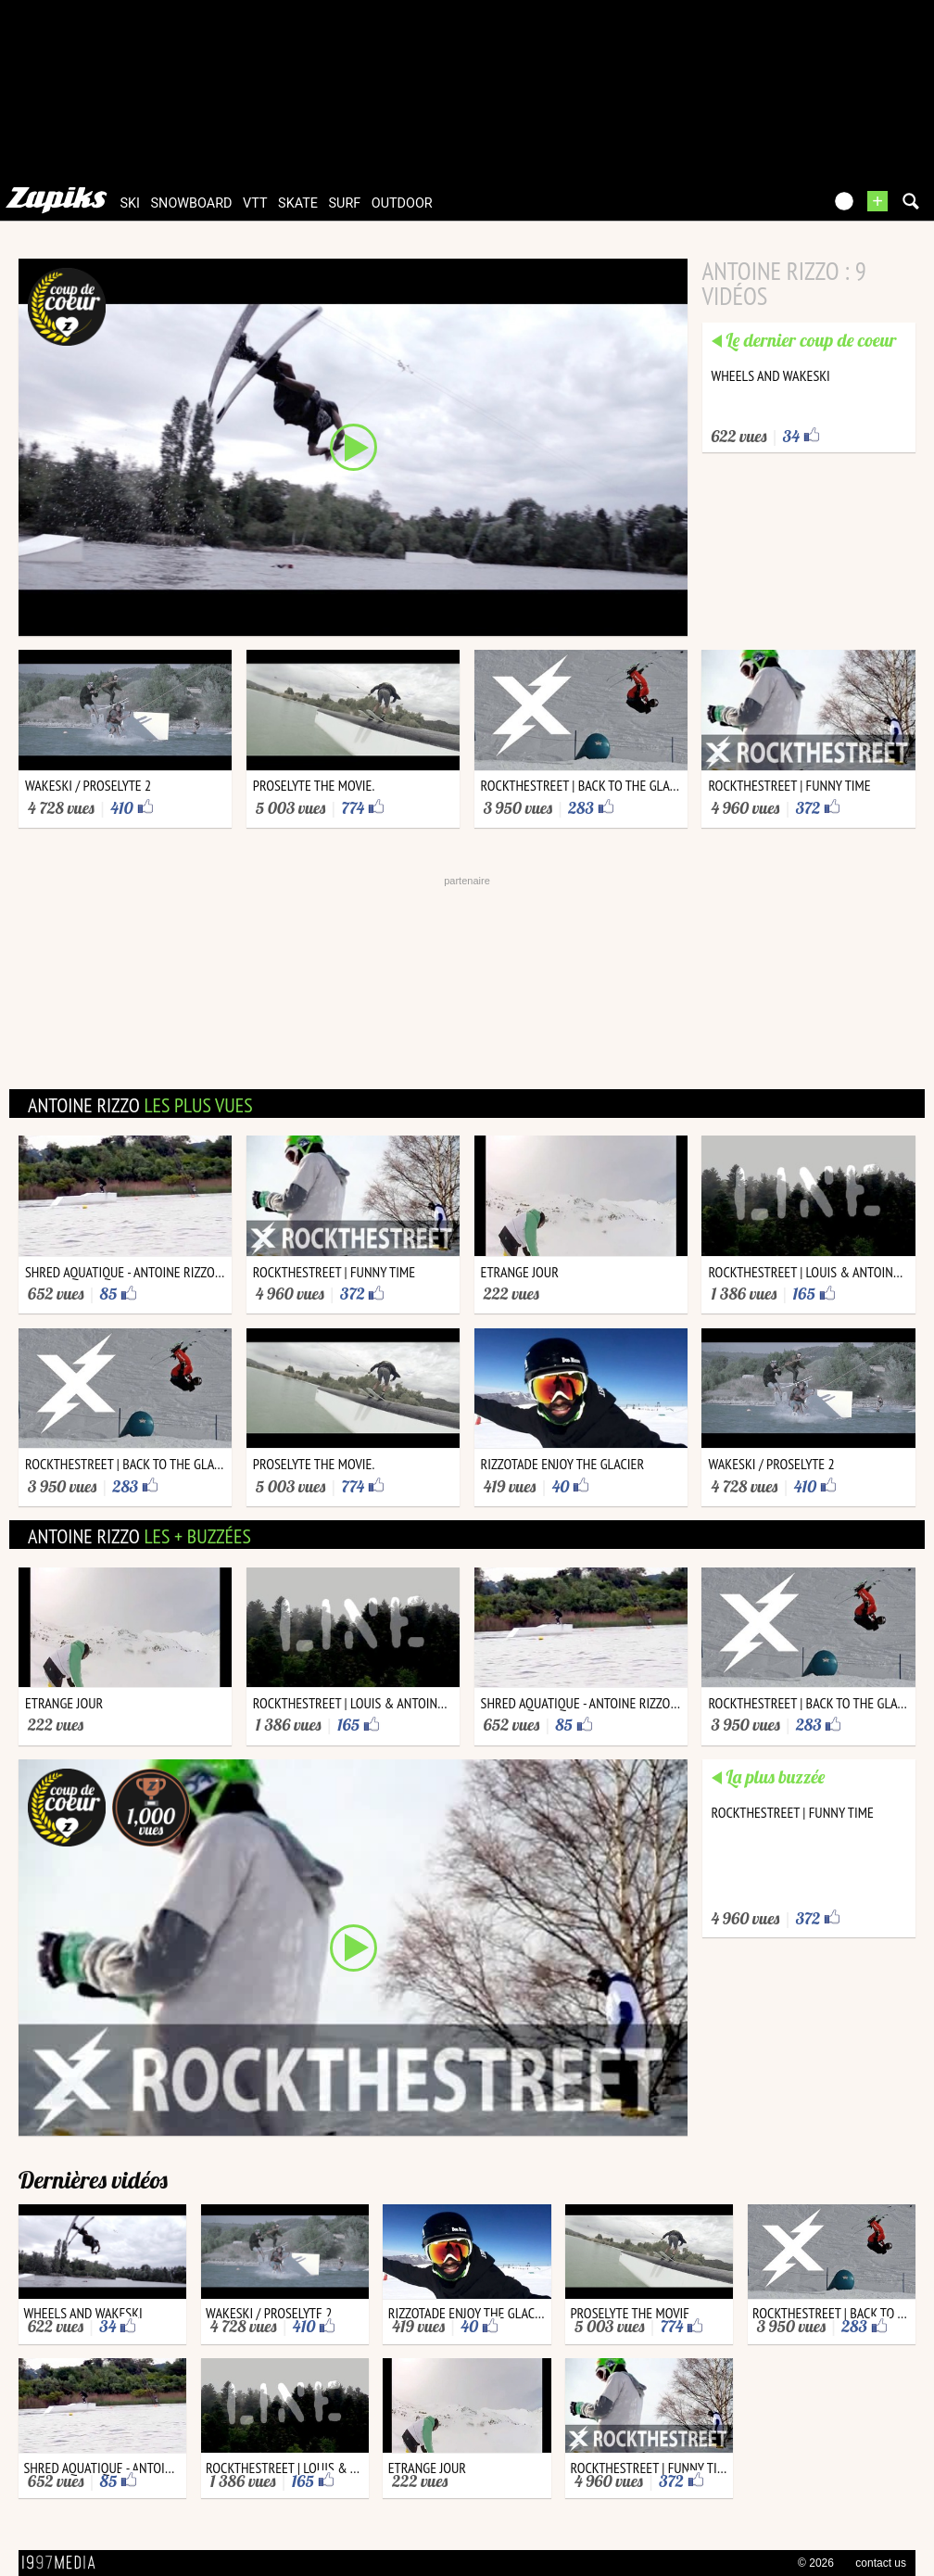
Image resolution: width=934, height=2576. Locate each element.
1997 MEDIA (64, 2563)
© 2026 (816, 2563)
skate (298, 203)
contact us (880, 2563)
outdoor (402, 203)
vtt (255, 203)
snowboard (192, 203)
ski (130, 203)
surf (345, 203)
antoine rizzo (140, 1105)
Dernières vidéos (93, 2179)
